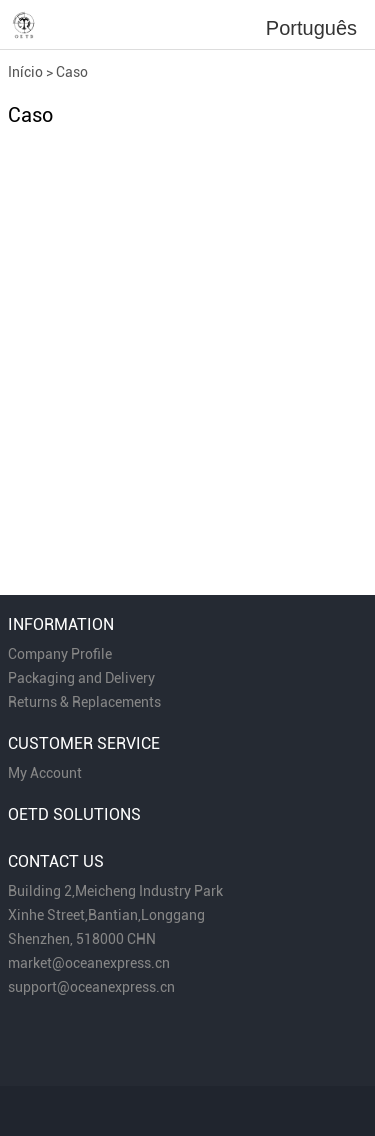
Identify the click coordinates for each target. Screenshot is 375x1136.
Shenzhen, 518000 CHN (82, 939)
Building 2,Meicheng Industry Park (115, 891)
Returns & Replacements (84, 702)
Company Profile (60, 654)
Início (25, 72)
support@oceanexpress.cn (91, 987)
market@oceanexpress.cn (89, 963)
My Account (45, 773)
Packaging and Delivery (81, 678)
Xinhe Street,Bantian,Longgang (106, 915)
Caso (72, 72)
